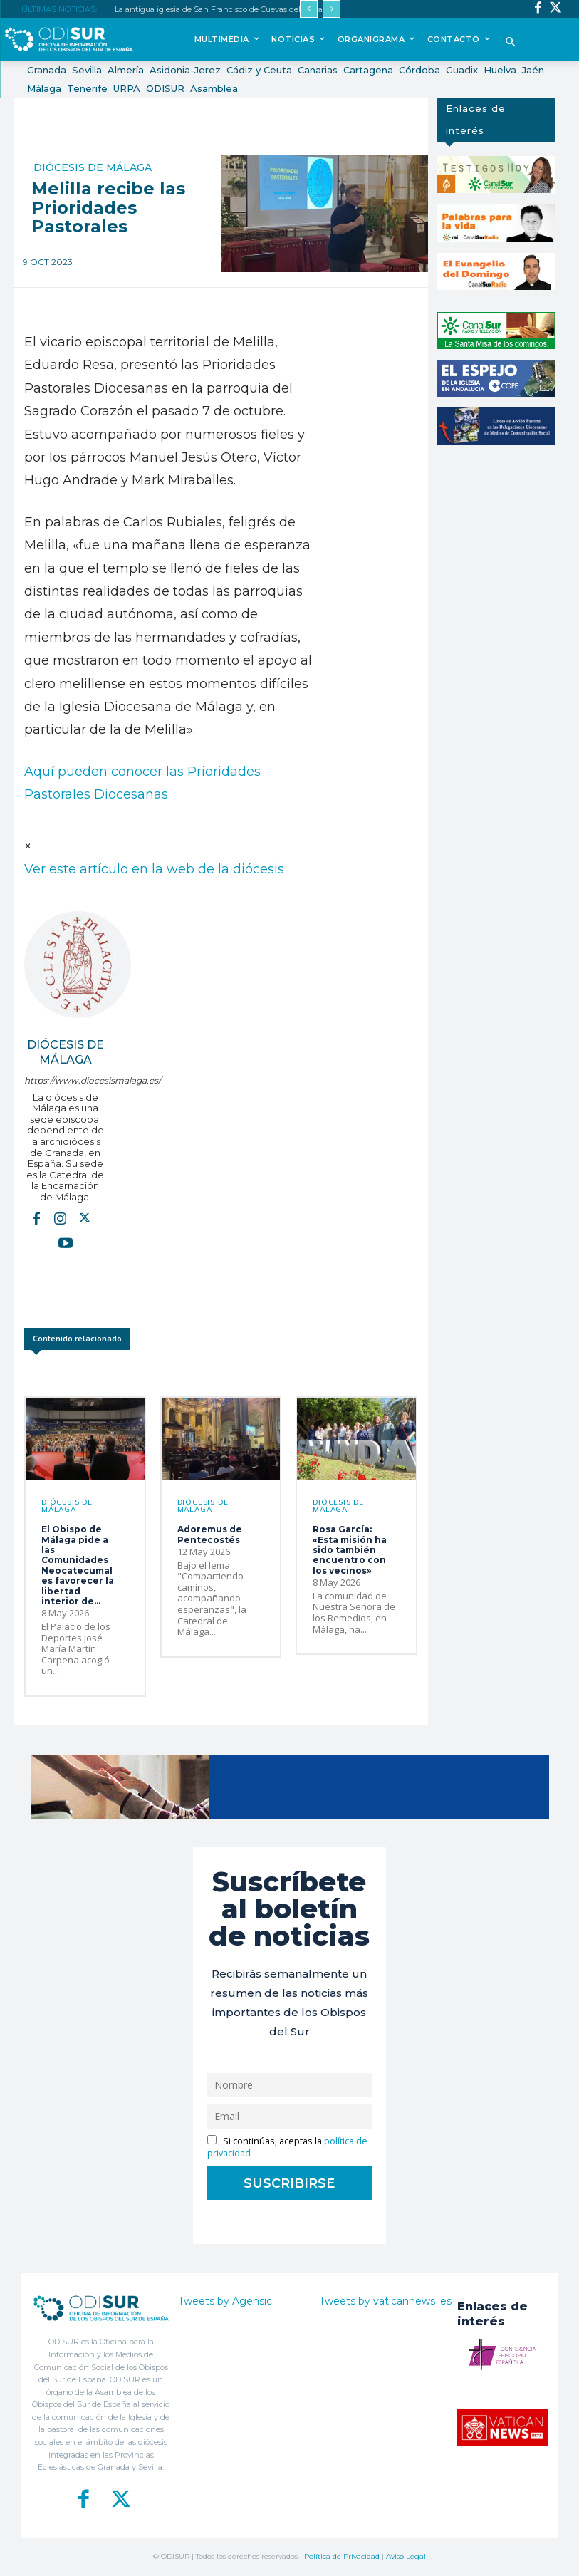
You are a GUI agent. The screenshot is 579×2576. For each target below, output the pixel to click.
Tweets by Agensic (225, 2301)
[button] (510, 43)
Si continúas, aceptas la (287, 2147)
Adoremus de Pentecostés (209, 1534)
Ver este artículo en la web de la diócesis (154, 869)
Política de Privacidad (342, 2556)
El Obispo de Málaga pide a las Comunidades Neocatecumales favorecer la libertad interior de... (77, 1565)
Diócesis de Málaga (92, 167)
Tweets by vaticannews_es (385, 2301)
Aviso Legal (406, 2556)
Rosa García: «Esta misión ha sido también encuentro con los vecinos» (350, 1550)
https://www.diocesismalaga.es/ (65, 1080)
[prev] (309, 9)
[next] (331, 9)
